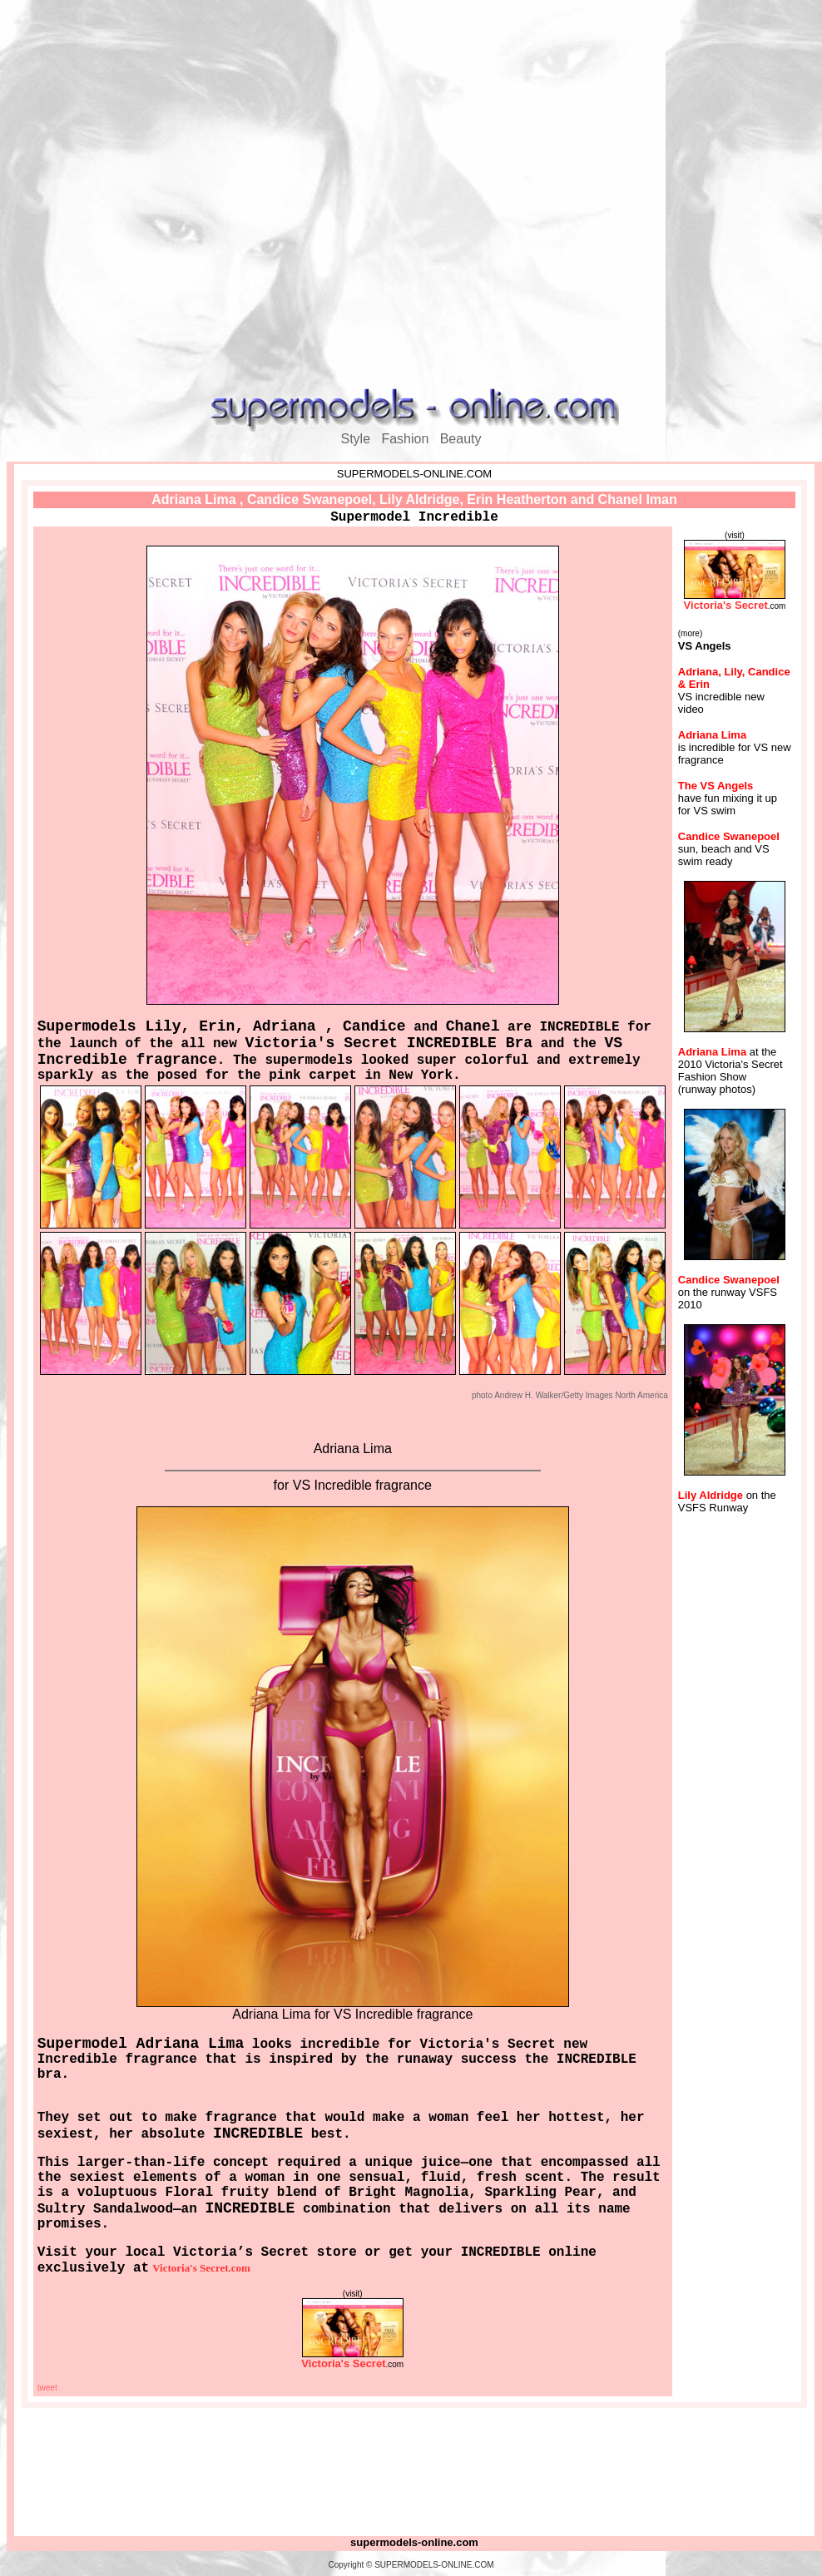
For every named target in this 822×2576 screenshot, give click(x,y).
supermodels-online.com (414, 2542)
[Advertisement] (408, 196)
